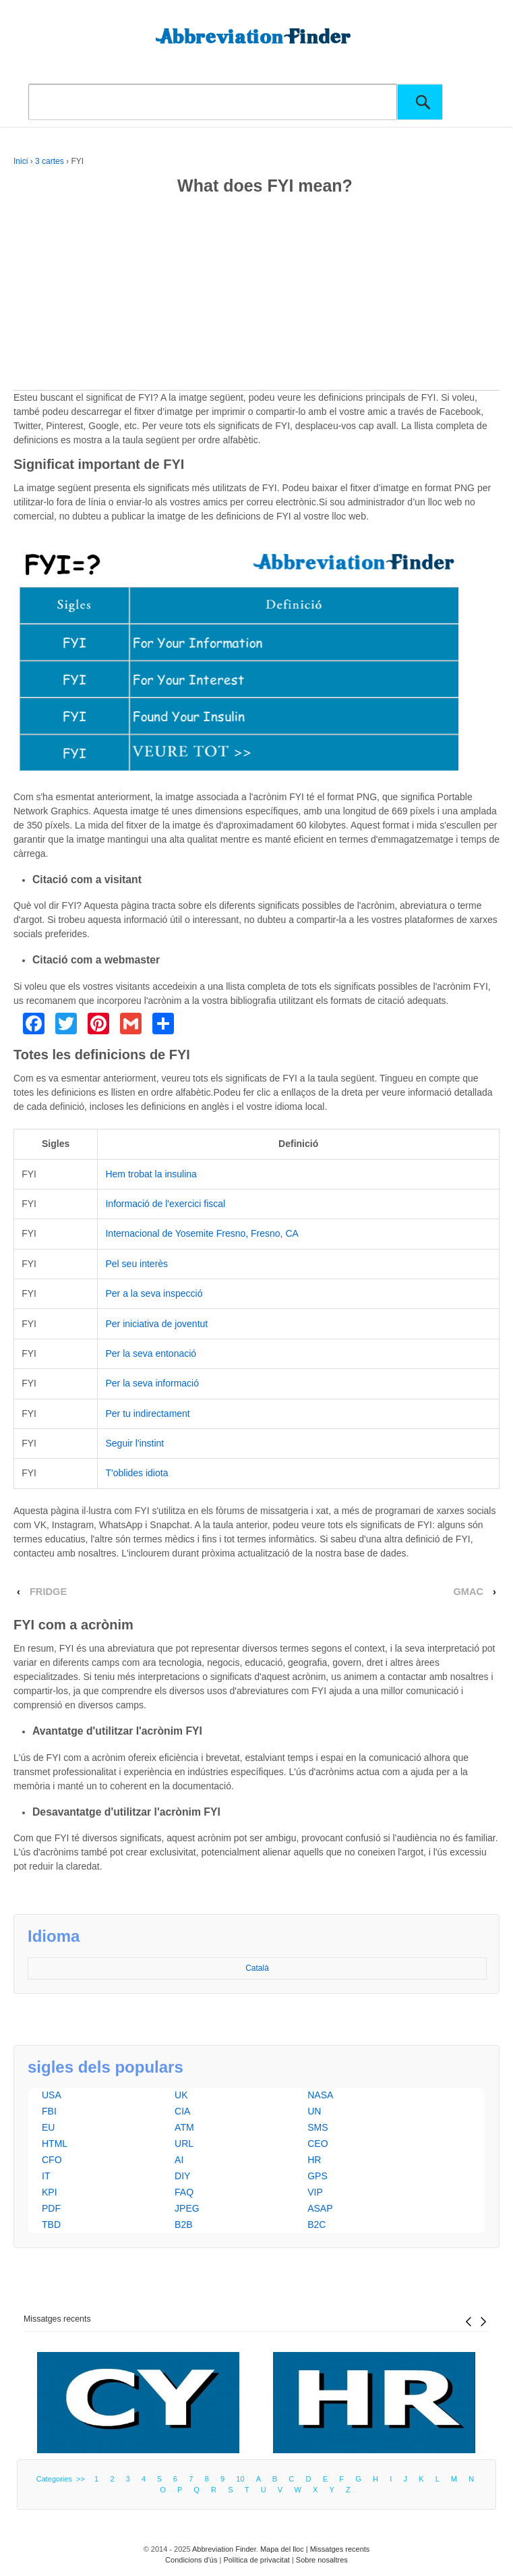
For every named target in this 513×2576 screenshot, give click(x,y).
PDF (51, 2208)
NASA (320, 2095)
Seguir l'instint (134, 1443)
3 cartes (49, 161)
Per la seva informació (152, 1383)
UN (314, 2111)
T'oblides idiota (136, 1472)
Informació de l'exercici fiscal (165, 1203)
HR (314, 2159)
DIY (182, 2176)
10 (240, 2479)
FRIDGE (48, 1591)
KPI (49, 2192)
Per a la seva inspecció (153, 1293)
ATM (184, 2127)
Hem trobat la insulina (150, 1174)
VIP (315, 2192)
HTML (54, 2143)
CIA (182, 2111)
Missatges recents (57, 2319)
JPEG (187, 2208)
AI (179, 2159)
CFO (52, 2159)
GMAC (468, 1591)
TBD (51, 2224)
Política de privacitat (256, 2560)
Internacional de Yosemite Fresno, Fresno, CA (201, 1233)
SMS (317, 2127)
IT (46, 2176)
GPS (317, 2176)
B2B (183, 2224)
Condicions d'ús (191, 2560)
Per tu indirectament (147, 1413)
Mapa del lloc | (285, 2549)
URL (184, 2143)
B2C (316, 2224)
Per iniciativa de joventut (156, 1323)
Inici (20, 161)
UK (181, 2095)
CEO (317, 2143)
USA (51, 2095)
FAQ (184, 2192)
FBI (49, 2111)
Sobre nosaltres (322, 2560)
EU (48, 2127)
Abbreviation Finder (224, 2549)
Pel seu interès (136, 1263)
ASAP (319, 2208)
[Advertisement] (256, 295)
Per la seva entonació (150, 1353)
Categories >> (62, 2479)
